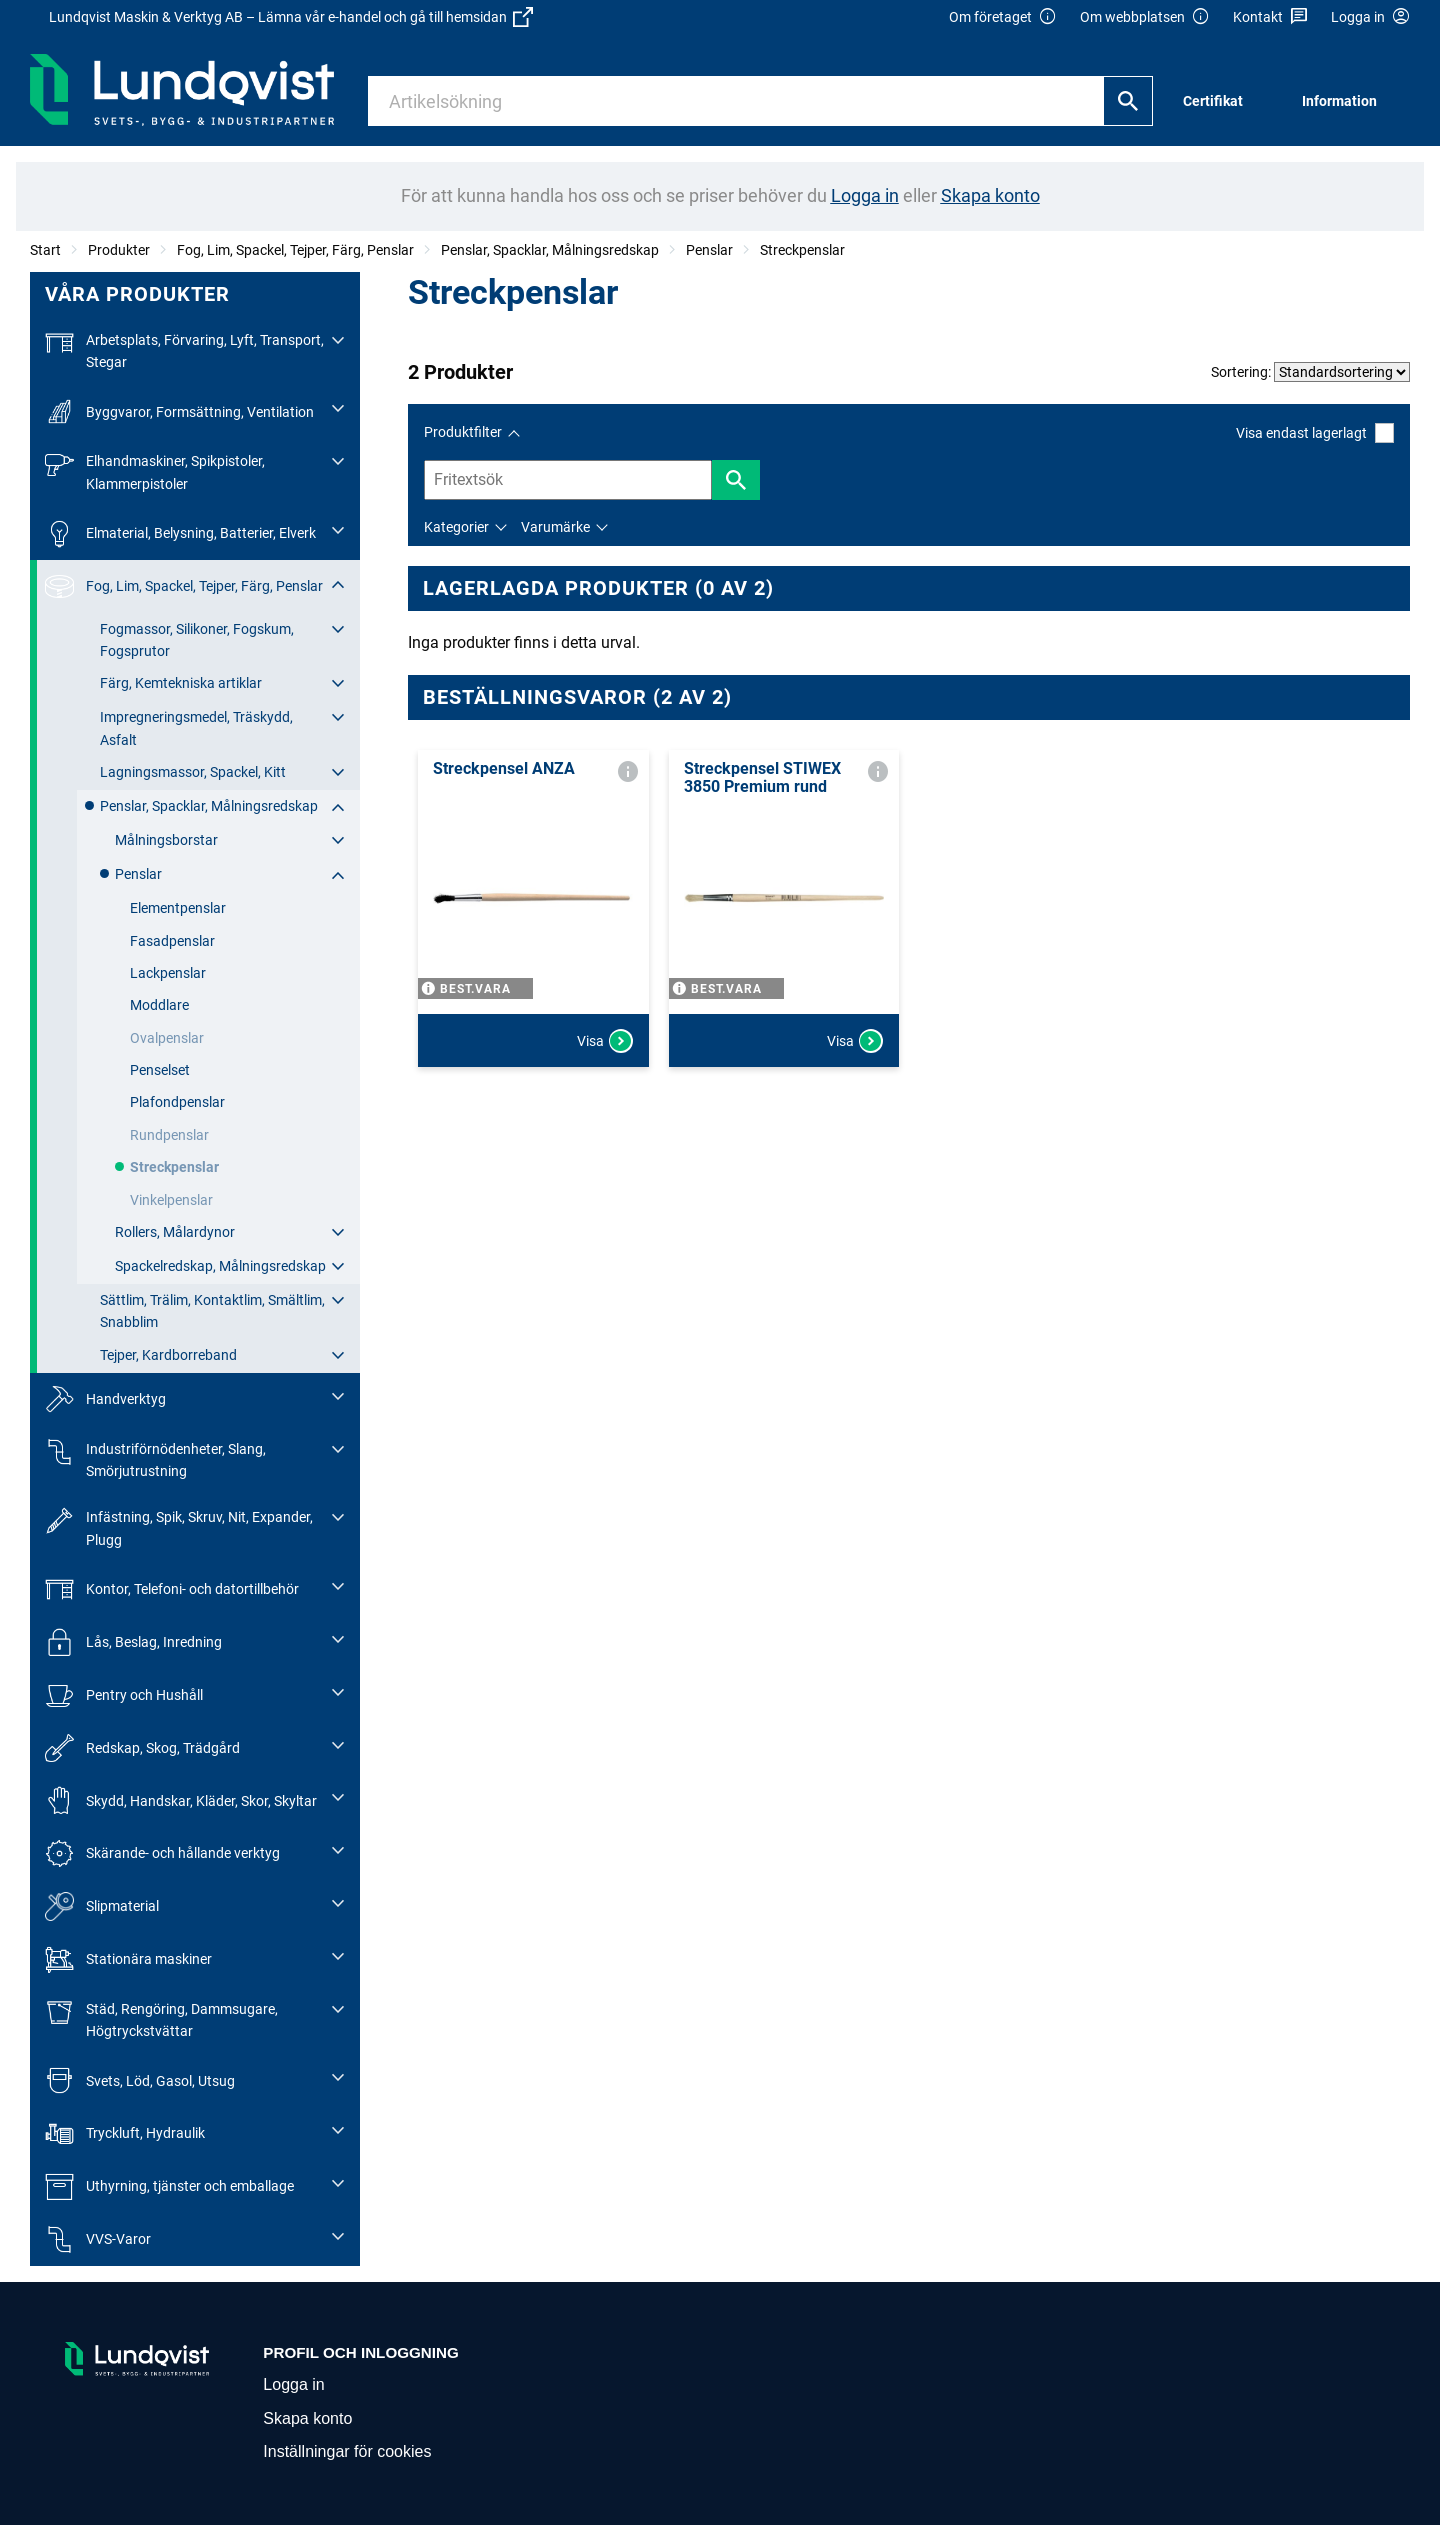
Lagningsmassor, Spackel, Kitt (193, 772)
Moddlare (159, 1005)
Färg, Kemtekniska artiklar (181, 683)
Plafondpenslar (177, 1102)
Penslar (709, 250)
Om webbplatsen (1145, 17)
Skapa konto (307, 2418)
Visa (605, 1041)
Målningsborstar (166, 840)
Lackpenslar (168, 973)
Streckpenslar (802, 250)
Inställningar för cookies (347, 2451)
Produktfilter (463, 432)
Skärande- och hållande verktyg (162, 1853)
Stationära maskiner (128, 1959)
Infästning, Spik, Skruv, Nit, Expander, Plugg (179, 1526)
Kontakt (1270, 17)
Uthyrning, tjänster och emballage (169, 2186)
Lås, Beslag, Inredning (133, 1642)
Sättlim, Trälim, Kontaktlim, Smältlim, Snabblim (212, 1311)
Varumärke (555, 527)
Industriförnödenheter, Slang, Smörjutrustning (155, 1458)
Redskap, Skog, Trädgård (142, 1748)
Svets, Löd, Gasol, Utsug (140, 2080)
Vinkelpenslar (171, 1200)
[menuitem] (1218, 101)
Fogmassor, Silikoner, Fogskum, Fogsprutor (197, 640)
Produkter (119, 250)
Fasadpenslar (172, 941)
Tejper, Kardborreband (168, 1355)
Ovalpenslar (167, 1038)
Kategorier (456, 527)
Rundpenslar (169, 1135)
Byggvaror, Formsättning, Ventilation (179, 411)
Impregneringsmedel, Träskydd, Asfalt (196, 728)
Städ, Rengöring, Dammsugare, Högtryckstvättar (161, 2018)
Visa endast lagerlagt (1315, 432)
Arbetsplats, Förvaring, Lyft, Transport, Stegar (184, 349)
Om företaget (1003, 17)
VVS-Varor (98, 2239)
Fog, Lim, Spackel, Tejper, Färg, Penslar (295, 250)
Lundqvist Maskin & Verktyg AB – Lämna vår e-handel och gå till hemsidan (291, 17)
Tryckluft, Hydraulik (125, 2133)
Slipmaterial (102, 1906)
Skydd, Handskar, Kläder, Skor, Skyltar (181, 1800)
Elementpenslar (178, 908)
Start (45, 250)
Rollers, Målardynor (175, 1232)
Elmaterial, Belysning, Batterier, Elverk (180, 533)
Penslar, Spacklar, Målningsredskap (550, 250)
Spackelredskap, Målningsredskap (220, 1266)
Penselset (160, 1070)
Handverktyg (105, 1399)
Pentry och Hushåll (124, 1695)
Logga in (293, 2384)
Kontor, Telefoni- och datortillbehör (172, 1589)
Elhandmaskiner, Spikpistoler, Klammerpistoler (155, 470)
